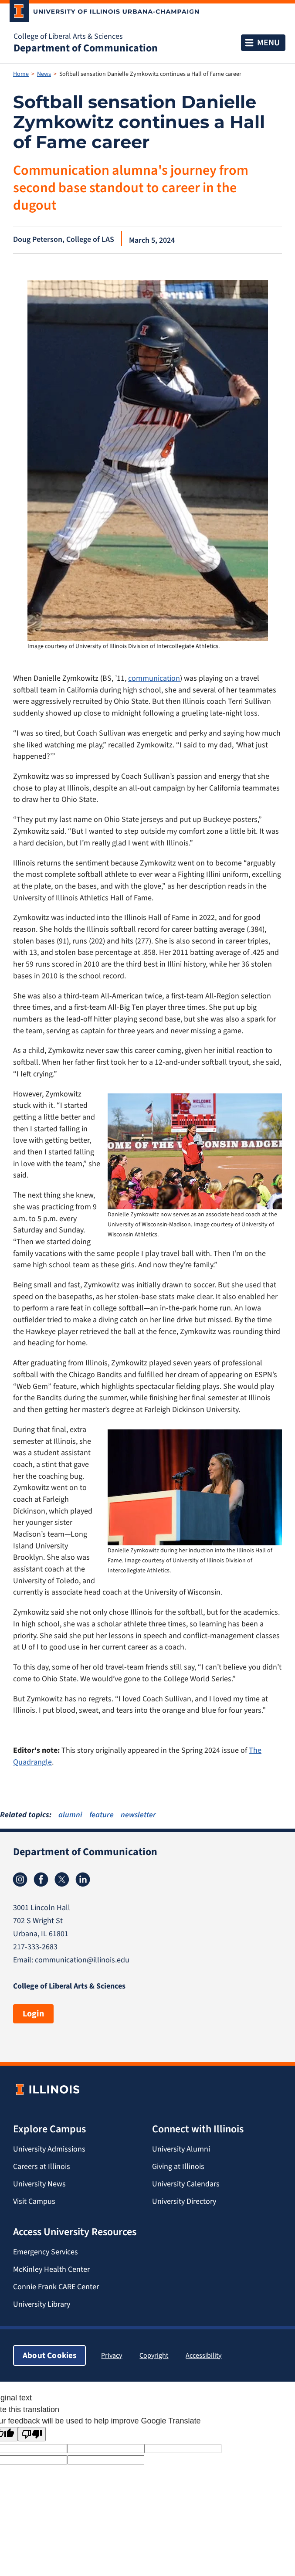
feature (101, 1814)
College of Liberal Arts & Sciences (68, 36)
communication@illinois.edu (82, 1960)
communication (154, 678)
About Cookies (49, 2355)
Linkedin (82, 1879)
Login (33, 2013)
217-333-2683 (35, 1946)
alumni (70, 1814)
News (44, 74)
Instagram (20, 1879)
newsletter (138, 1814)
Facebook (41, 1879)
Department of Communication (86, 47)
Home (21, 74)
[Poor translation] (32, 2434)
